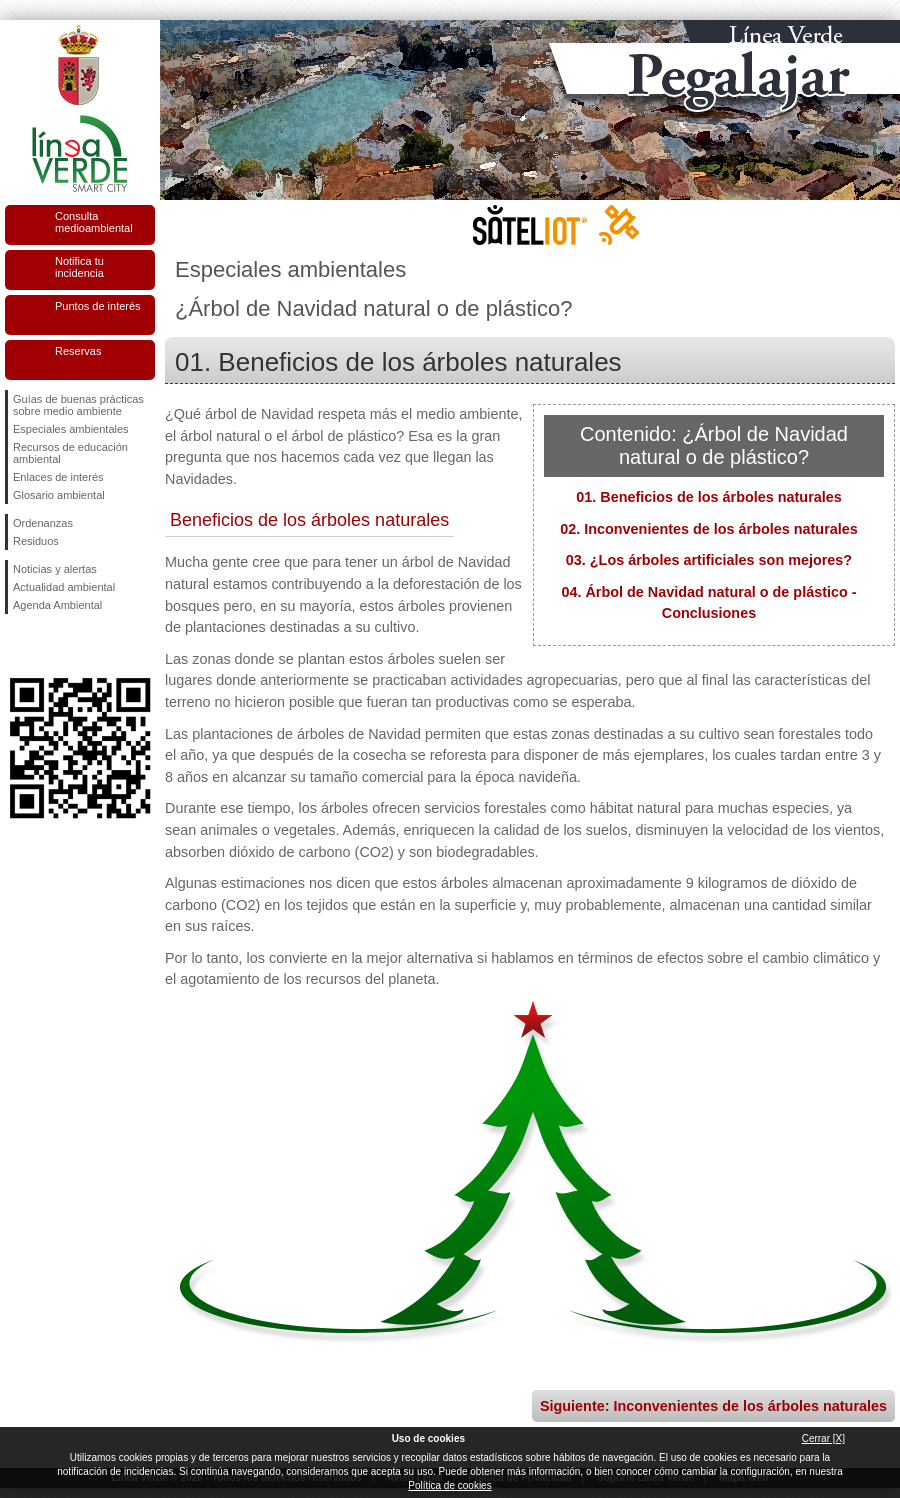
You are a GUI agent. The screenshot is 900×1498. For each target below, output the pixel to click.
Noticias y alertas (55, 569)
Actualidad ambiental (64, 587)
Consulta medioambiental (94, 222)
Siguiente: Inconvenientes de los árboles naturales (713, 1406)
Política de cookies (449, 1485)
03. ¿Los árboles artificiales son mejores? (709, 560)
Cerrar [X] (823, 1438)
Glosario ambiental (59, 495)
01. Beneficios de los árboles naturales (709, 497)
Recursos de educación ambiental (70, 453)
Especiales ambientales (71, 429)
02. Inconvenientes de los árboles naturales (709, 529)
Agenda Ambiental (57, 605)
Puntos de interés (98, 306)
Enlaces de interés (58, 477)
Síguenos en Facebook (17, 646)
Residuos (36, 541)
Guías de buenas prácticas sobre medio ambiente (78, 405)
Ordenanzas (43, 523)
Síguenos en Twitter (50, 646)
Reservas (78, 351)
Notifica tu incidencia (79, 267)
